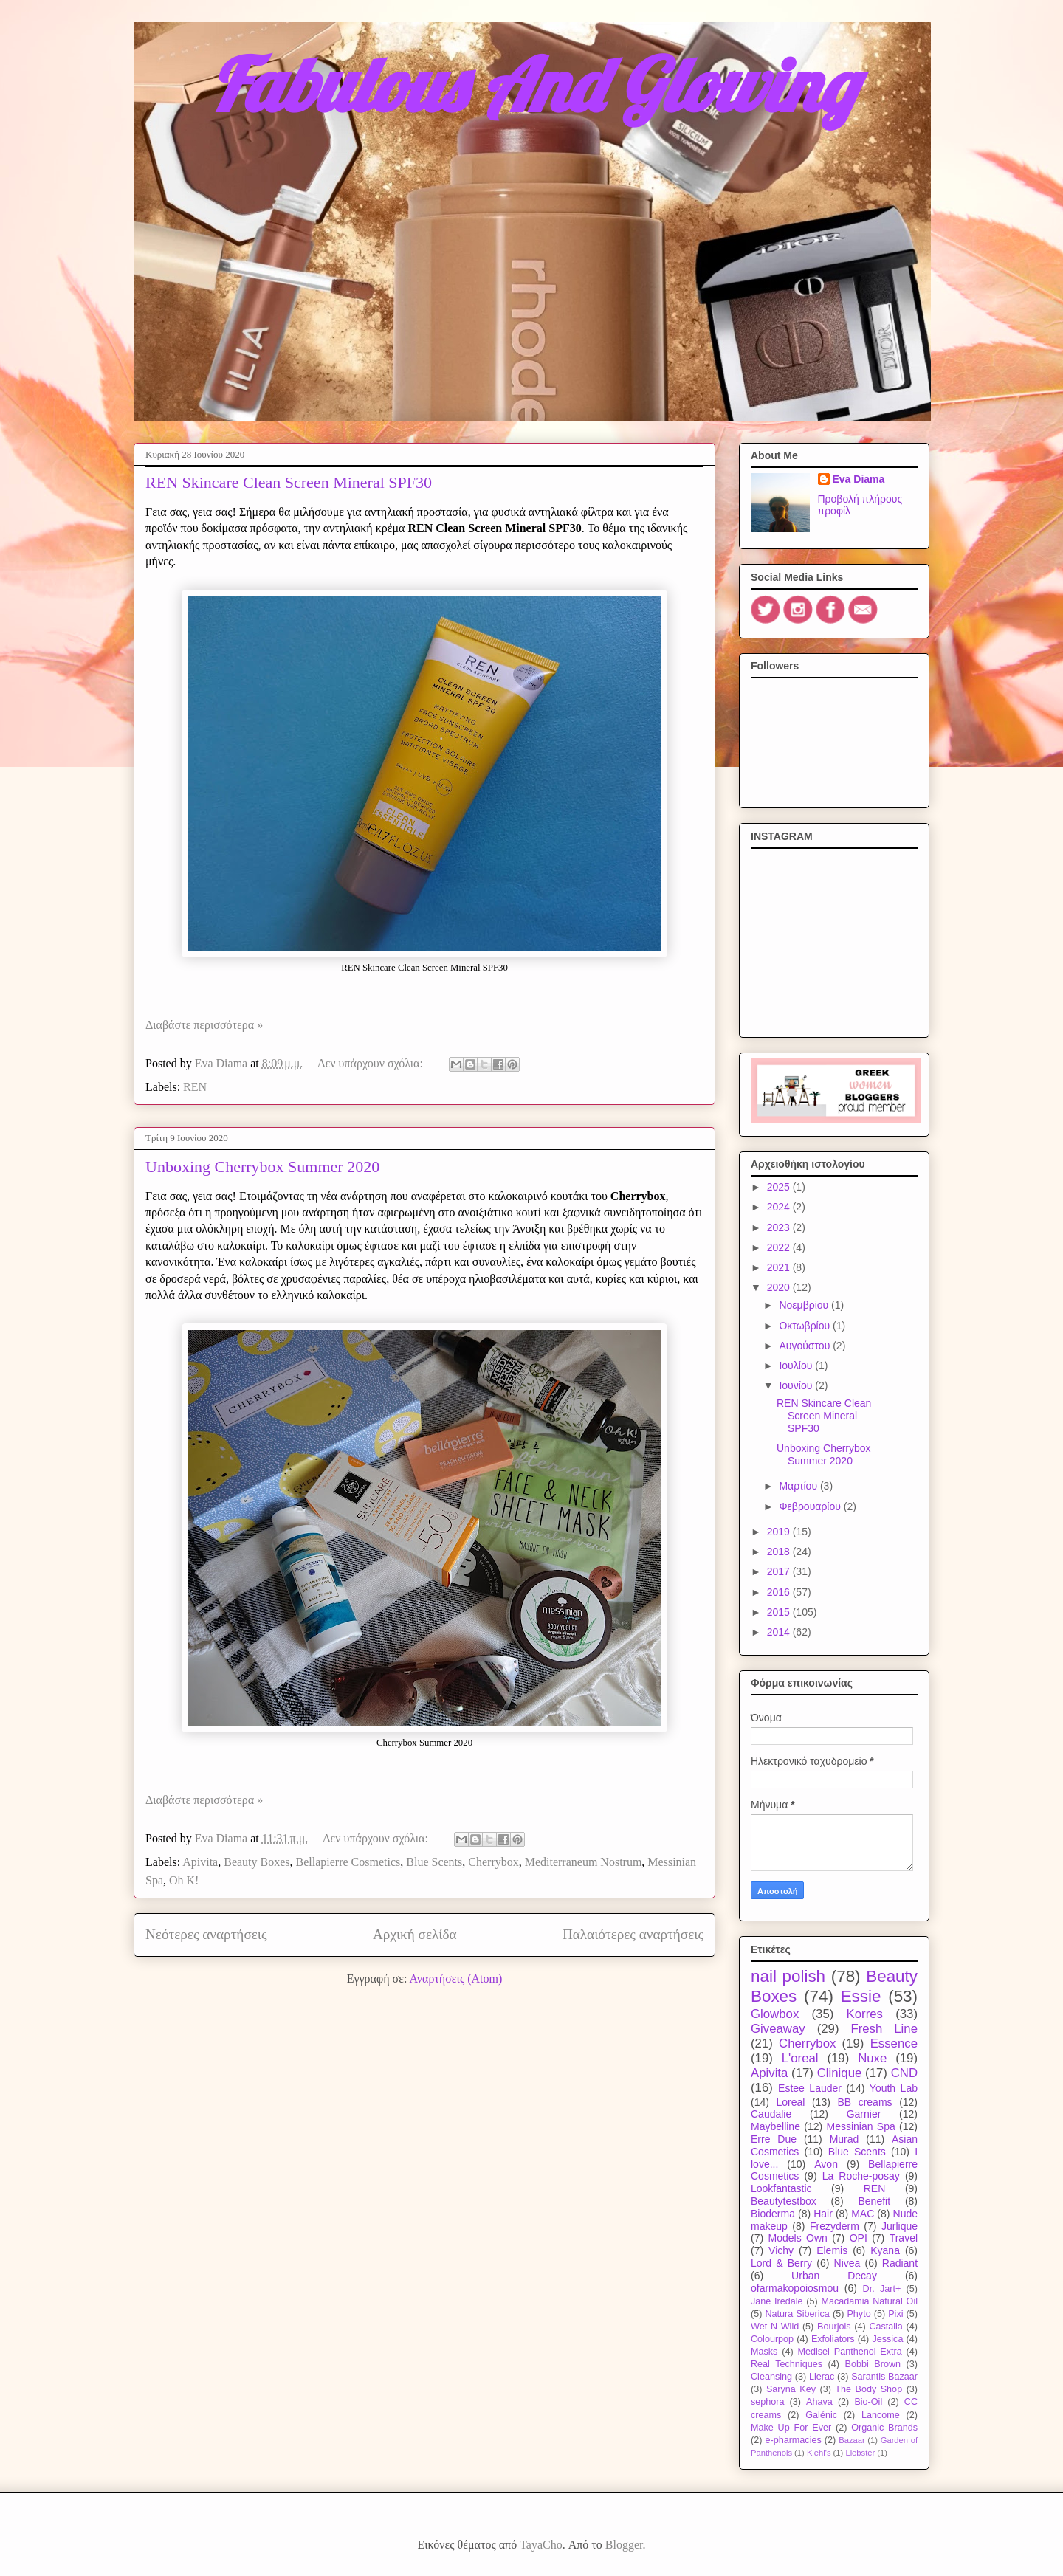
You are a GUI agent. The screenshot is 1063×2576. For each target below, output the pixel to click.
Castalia (886, 2326)
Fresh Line (884, 2029)
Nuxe (872, 2058)
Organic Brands (884, 2427)
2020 (780, 1287)
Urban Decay (834, 2275)
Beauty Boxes (256, 1862)
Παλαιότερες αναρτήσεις (633, 1934)
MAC (862, 2213)
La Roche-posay (861, 2176)
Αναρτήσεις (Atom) (455, 1978)
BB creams (864, 2102)
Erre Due (774, 2139)
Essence (894, 2043)
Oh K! (184, 1880)
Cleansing (771, 2377)
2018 (780, 1551)
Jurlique (899, 2226)
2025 (780, 1187)
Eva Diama (859, 479)
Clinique (839, 2073)
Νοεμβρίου (805, 1305)
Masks (764, 2351)
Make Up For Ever (791, 2427)
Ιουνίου (797, 1385)
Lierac (821, 2377)
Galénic (821, 2415)
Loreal (790, 2102)
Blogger (624, 2544)
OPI (858, 2238)
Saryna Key (791, 2389)
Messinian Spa (861, 2126)
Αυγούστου (806, 1345)
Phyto (858, 2314)
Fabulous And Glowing (533, 84)
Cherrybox (493, 1862)
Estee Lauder (810, 2088)
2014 (780, 1632)
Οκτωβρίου (806, 1326)
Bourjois (834, 2326)
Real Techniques (786, 2364)
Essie (861, 1996)
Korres (865, 2014)
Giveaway (778, 2029)
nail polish (788, 1976)
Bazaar (851, 2440)
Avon (826, 2164)
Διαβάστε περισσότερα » (204, 1025)
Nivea (847, 2263)
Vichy (781, 2250)
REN (195, 1087)
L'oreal (800, 2058)
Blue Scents (434, 1862)
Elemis (831, 2250)
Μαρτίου (799, 1486)
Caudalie (771, 2114)
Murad (844, 2139)
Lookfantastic (781, 2188)
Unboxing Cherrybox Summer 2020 (262, 1166)
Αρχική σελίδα (415, 1934)
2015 (780, 1612)
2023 (780, 1227)
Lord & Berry (781, 2263)
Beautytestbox (783, 2201)
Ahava (819, 2402)
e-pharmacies (793, 2440)
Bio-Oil (868, 2402)
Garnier (864, 2114)
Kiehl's (819, 2452)
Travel (904, 2238)
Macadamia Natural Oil (869, 2301)
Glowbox (775, 2014)
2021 (780, 1267)
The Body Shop (868, 2389)
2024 (780, 1207)
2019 (780, 1531)
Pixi (895, 2314)
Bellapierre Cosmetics (348, 1862)
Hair (823, 2213)
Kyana (885, 2250)
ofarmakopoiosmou (795, 2288)
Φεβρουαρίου (811, 1506)
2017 (780, 1571)
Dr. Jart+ (882, 2289)
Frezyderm (834, 2226)
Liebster (860, 2452)
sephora (768, 2402)
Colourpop (772, 2339)
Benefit (874, 2201)
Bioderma (773, 2213)
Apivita (200, 1862)
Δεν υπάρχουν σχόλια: (371, 1063)
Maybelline (775, 2126)
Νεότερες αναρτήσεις (206, 1934)
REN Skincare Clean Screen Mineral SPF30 (288, 482)
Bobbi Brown (873, 2364)
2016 (780, 1592)
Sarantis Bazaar (884, 2377)
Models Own (798, 2238)
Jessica (887, 2339)
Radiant (900, 2263)
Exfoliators (833, 2339)
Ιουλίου (797, 1365)
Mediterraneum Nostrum (583, 1862)
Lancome (880, 2415)
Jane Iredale (777, 2301)
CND (904, 2073)
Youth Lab (894, 2088)
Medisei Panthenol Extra (850, 2351)
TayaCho (541, 2544)
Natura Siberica (797, 2314)
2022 (780, 1247)
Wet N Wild (775, 2326)
